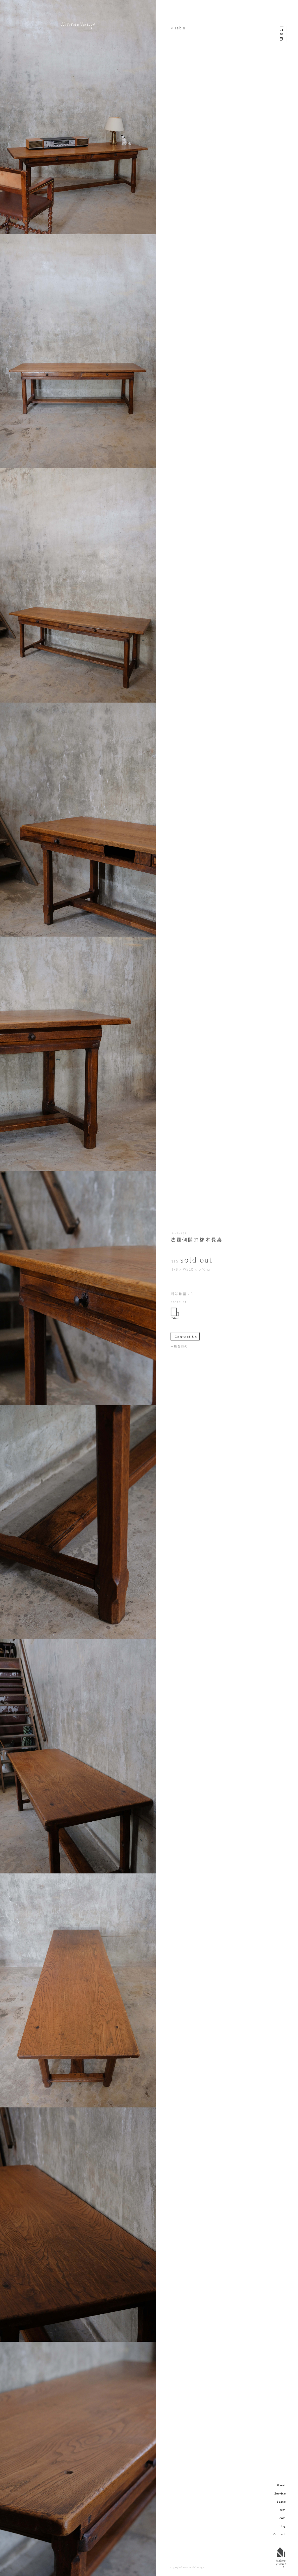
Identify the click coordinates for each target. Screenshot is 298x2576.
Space (281, 2501)
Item (282, 2510)
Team (281, 2518)
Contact (280, 2534)
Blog (282, 2526)
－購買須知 (179, 1346)
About (281, 2485)
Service (280, 2493)
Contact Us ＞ (187, 1336)
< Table (178, 28)
